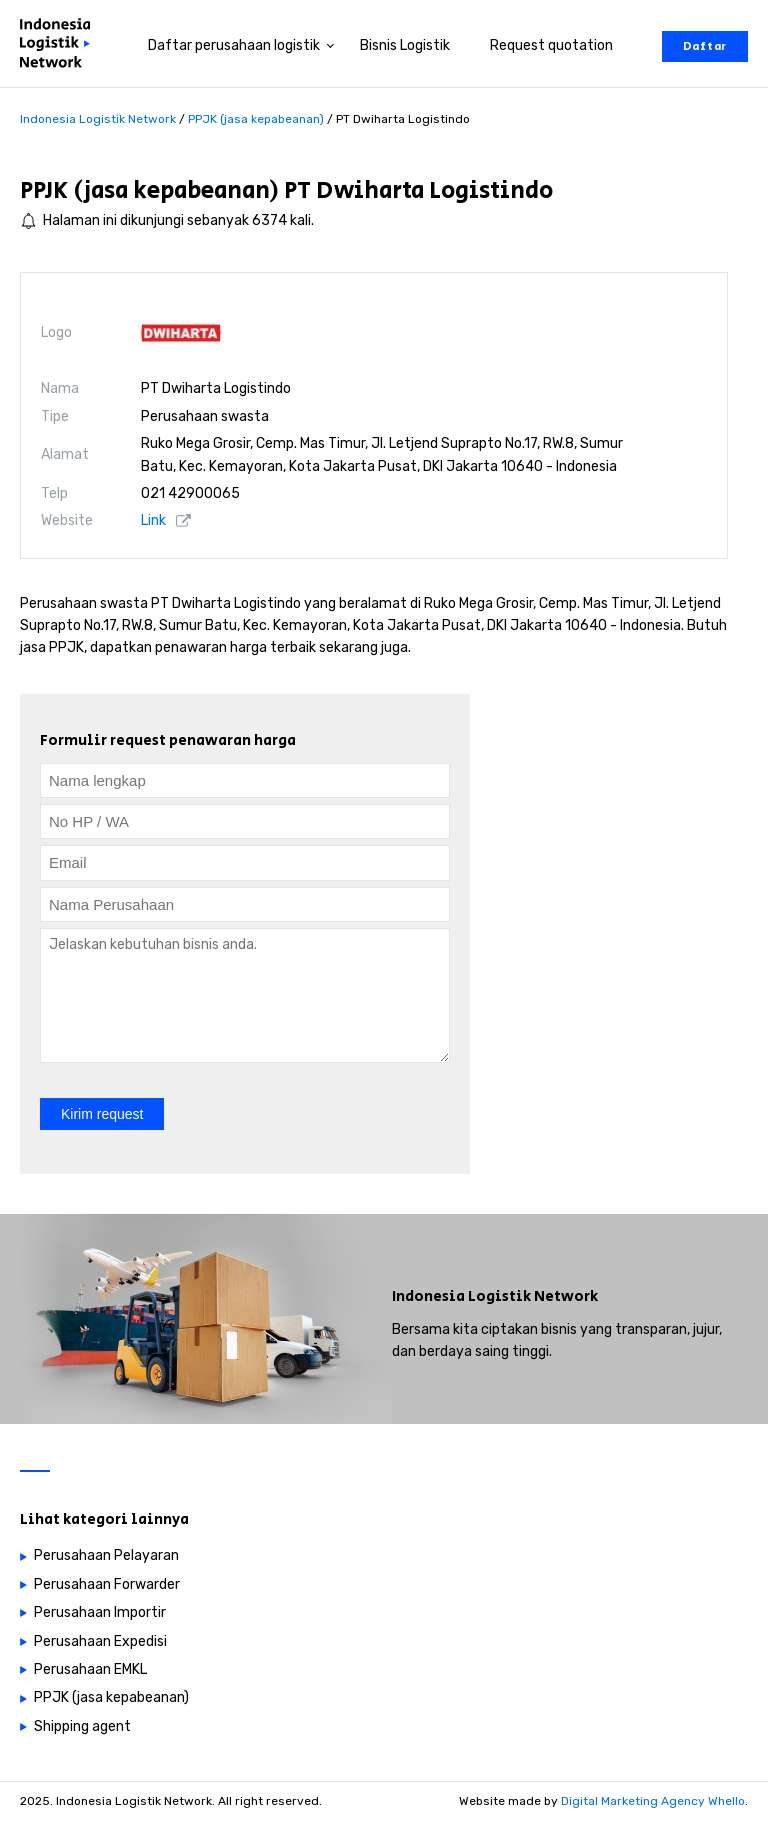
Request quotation (551, 45)
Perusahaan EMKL (90, 1669)
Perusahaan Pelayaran (106, 1555)
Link (153, 520)
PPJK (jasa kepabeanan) (149, 190)
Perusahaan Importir (100, 1612)
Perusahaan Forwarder (107, 1584)
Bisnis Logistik (405, 45)
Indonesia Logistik (461, 1296)
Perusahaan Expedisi (100, 1641)
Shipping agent (82, 1726)
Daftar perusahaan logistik (234, 45)
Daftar (705, 46)
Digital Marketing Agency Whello (653, 1801)
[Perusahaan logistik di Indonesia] (60, 46)
